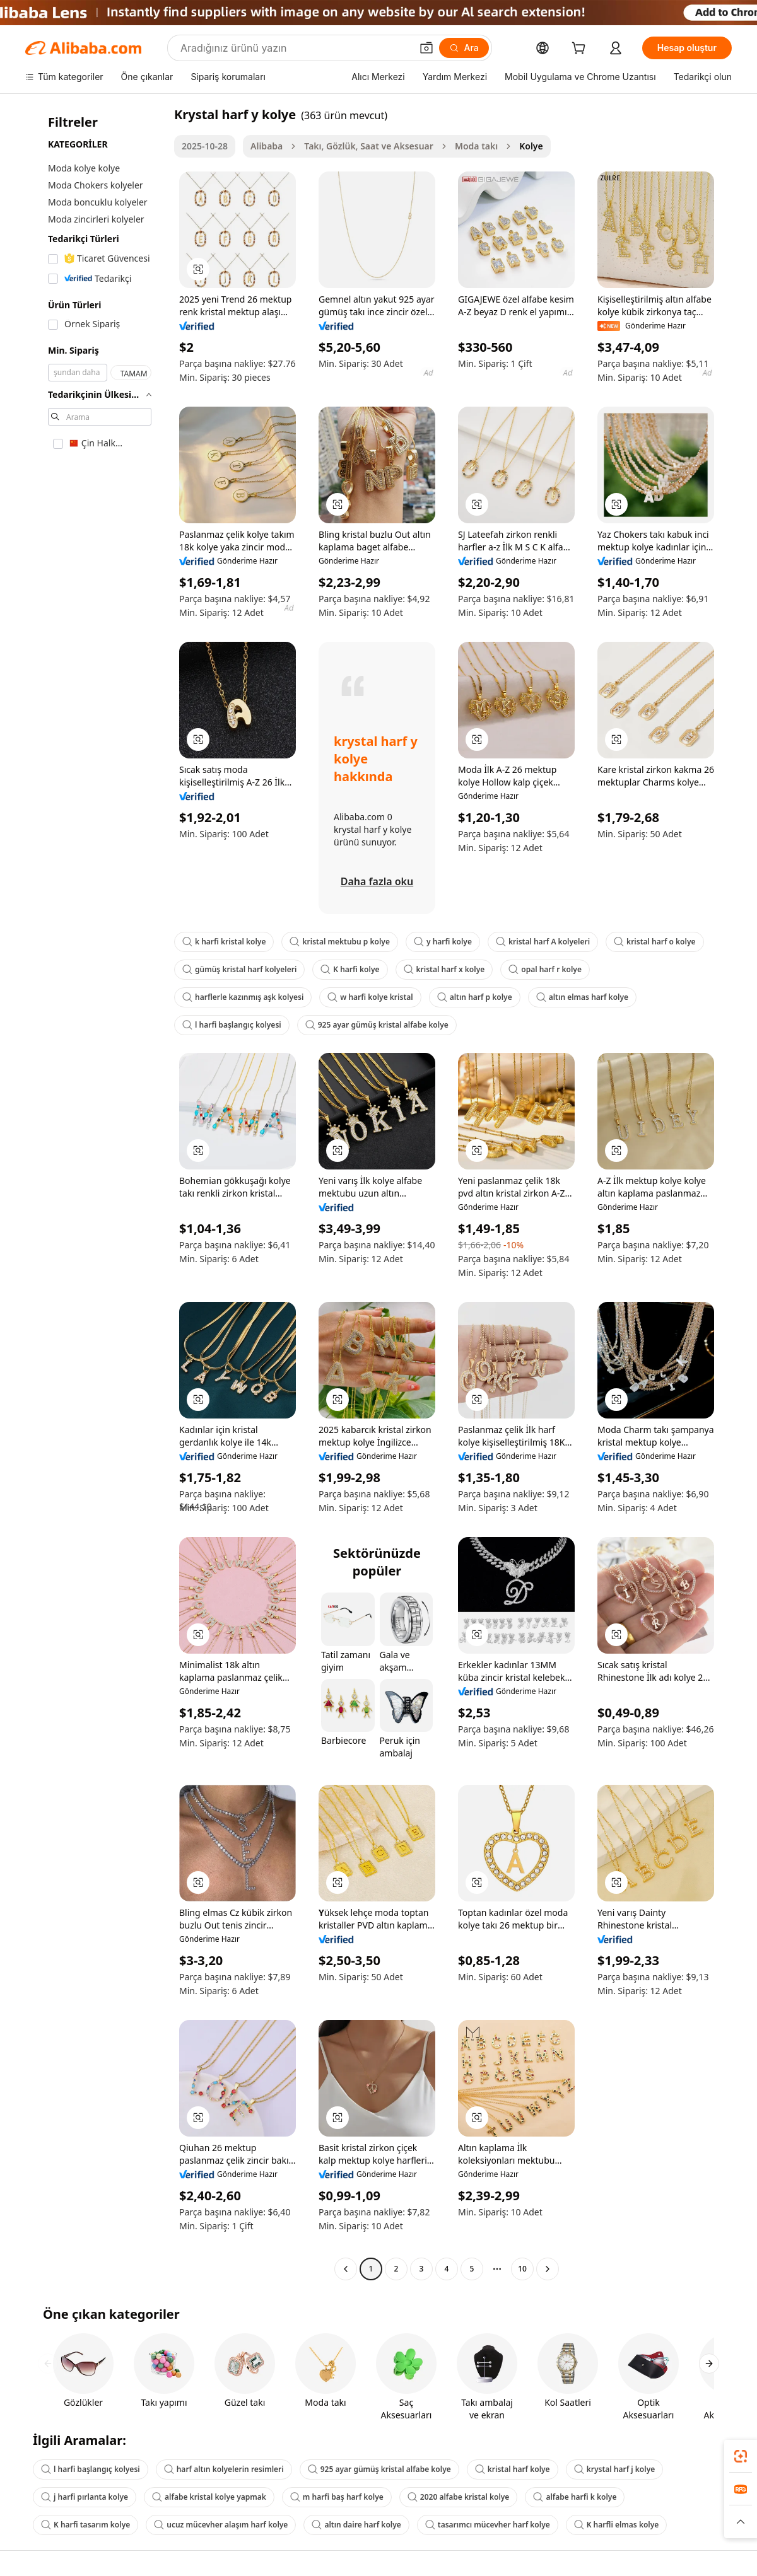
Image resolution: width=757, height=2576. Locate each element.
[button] (426, 48)
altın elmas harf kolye (582, 997)
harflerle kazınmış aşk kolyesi (242, 997)
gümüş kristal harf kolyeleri (239, 969)
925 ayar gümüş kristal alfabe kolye (377, 1024)
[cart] (581, 49)
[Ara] (464, 48)
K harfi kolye (349, 969)
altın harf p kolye (474, 997)
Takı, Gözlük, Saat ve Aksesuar (368, 146)
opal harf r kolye (545, 969)
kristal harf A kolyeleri (543, 941)
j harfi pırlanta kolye (84, 2497)
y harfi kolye (443, 941)
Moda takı (476, 146)
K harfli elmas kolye (616, 2524)
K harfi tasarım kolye (85, 2524)
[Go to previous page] (345, 2269)
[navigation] (96, 1193)
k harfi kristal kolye (224, 941)
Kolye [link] (531, 146)
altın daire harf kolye (356, 2524)
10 (522, 2268)
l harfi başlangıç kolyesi (231, 1024)
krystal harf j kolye (614, 2469)
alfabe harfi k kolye (574, 2497)
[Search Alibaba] (294, 48)
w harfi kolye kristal (370, 997)
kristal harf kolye (512, 2469)
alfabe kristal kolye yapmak (209, 2497)
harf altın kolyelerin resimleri (224, 2469)
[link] (740, 2456)
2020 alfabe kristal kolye (459, 2497)
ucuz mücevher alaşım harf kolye (221, 2524)
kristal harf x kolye (444, 969)
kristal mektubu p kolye (339, 941)
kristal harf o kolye (654, 941)
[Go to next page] (547, 2269)
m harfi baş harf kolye (337, 2497)
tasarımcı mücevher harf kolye (487, 2524)
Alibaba (266, 146)
